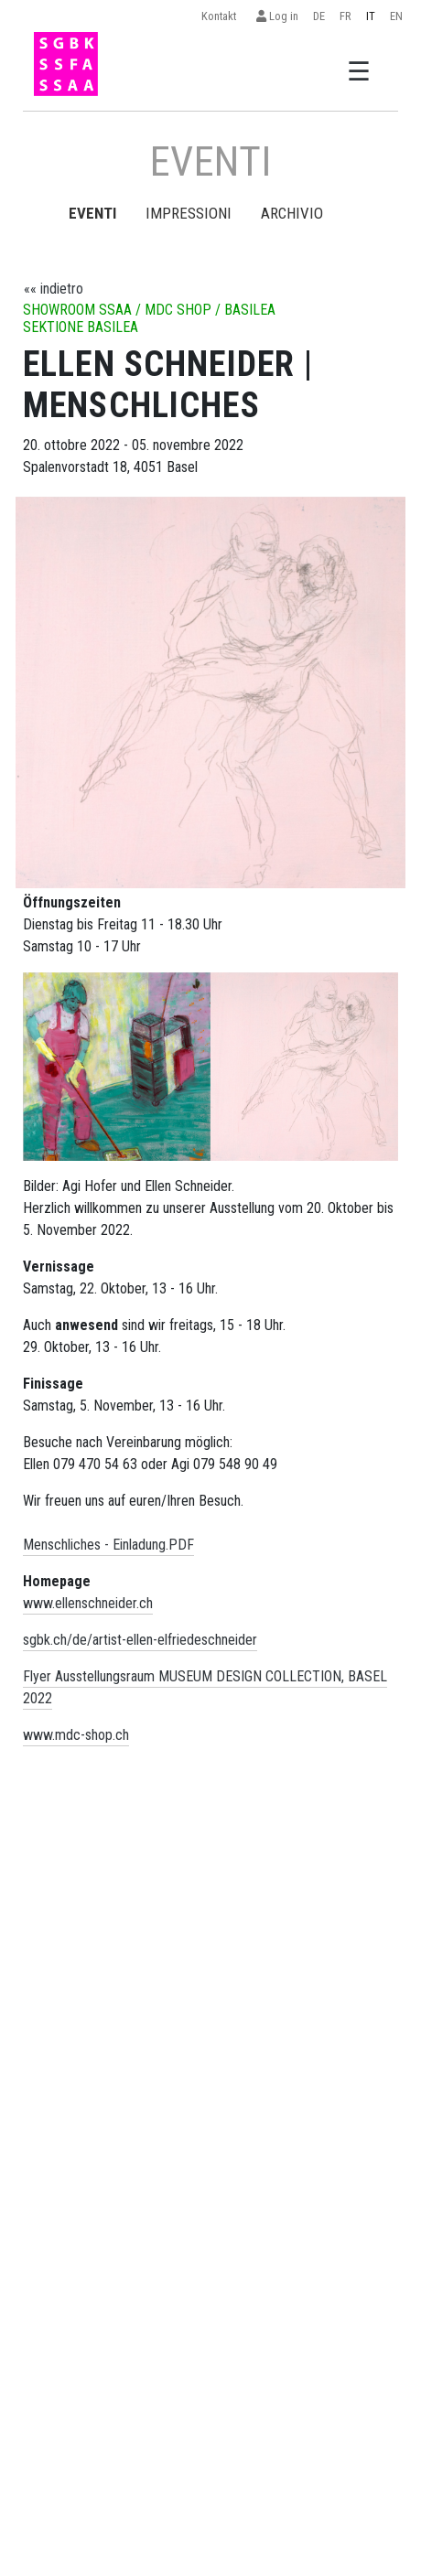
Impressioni (189, 213)
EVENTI (92, 213)
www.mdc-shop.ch (76, 1735)
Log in (277, 16)
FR (345, 16)
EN (396, 16)
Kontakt (221, 16)
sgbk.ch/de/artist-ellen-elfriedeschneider (140, 1639)
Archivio (292, 213)
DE (319, 16)
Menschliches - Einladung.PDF (108, 1544)
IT (370, 16)
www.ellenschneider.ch (88, 1603)
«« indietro (53, 288)
